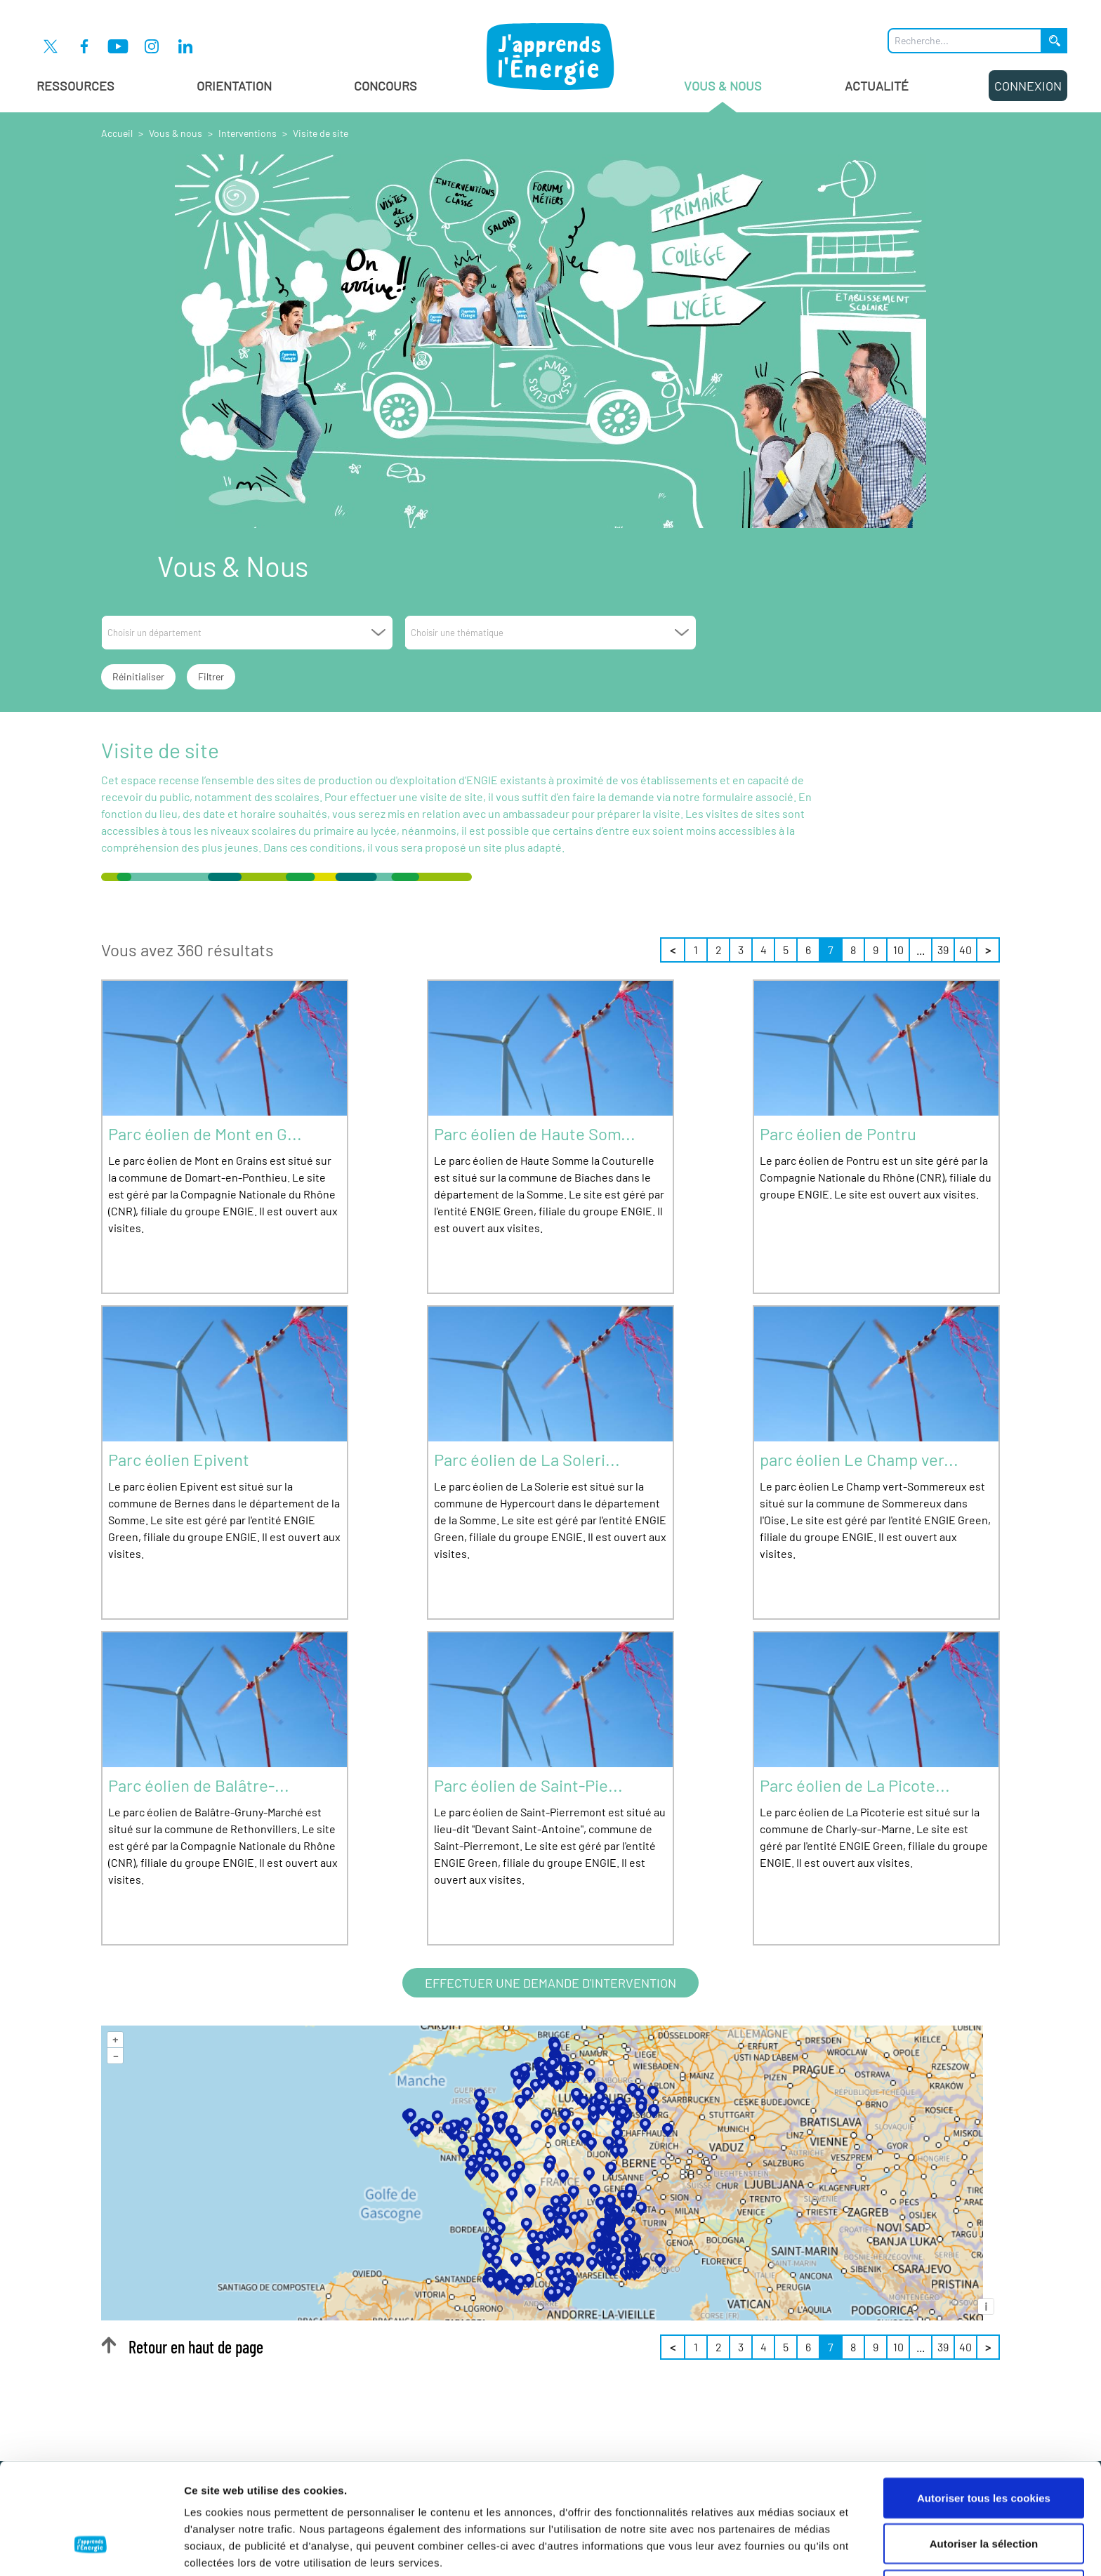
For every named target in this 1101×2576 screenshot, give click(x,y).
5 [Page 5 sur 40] (786, 949)
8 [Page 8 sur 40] (853, 949)
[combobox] (247, 632)
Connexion (1028, 85)
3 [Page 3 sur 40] (741, 949)
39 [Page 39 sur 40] (943, 949)
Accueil (117, 133)
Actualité (877, 85)
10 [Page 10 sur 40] (898, 949)
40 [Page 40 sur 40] (965, 949)
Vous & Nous (723, 95)
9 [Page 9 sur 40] (875, 949)
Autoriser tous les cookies (983, 2403)
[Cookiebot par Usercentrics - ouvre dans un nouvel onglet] (90, 2548)
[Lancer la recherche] (1054, 40)
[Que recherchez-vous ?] (965, 40)
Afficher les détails (773, 2548)
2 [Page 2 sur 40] (719, 949)
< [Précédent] (672, 949)
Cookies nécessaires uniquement (984, 2495)
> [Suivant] (988, 949)
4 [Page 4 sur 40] (763, 949)
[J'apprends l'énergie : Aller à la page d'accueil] (550, 56)
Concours (385, 85)
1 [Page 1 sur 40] (696, 949)
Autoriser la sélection (984, 2449)
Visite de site (320, 133)
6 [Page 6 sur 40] (808, 949)
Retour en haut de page (182, 2347)
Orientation (234, 85)
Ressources (75, 85)
